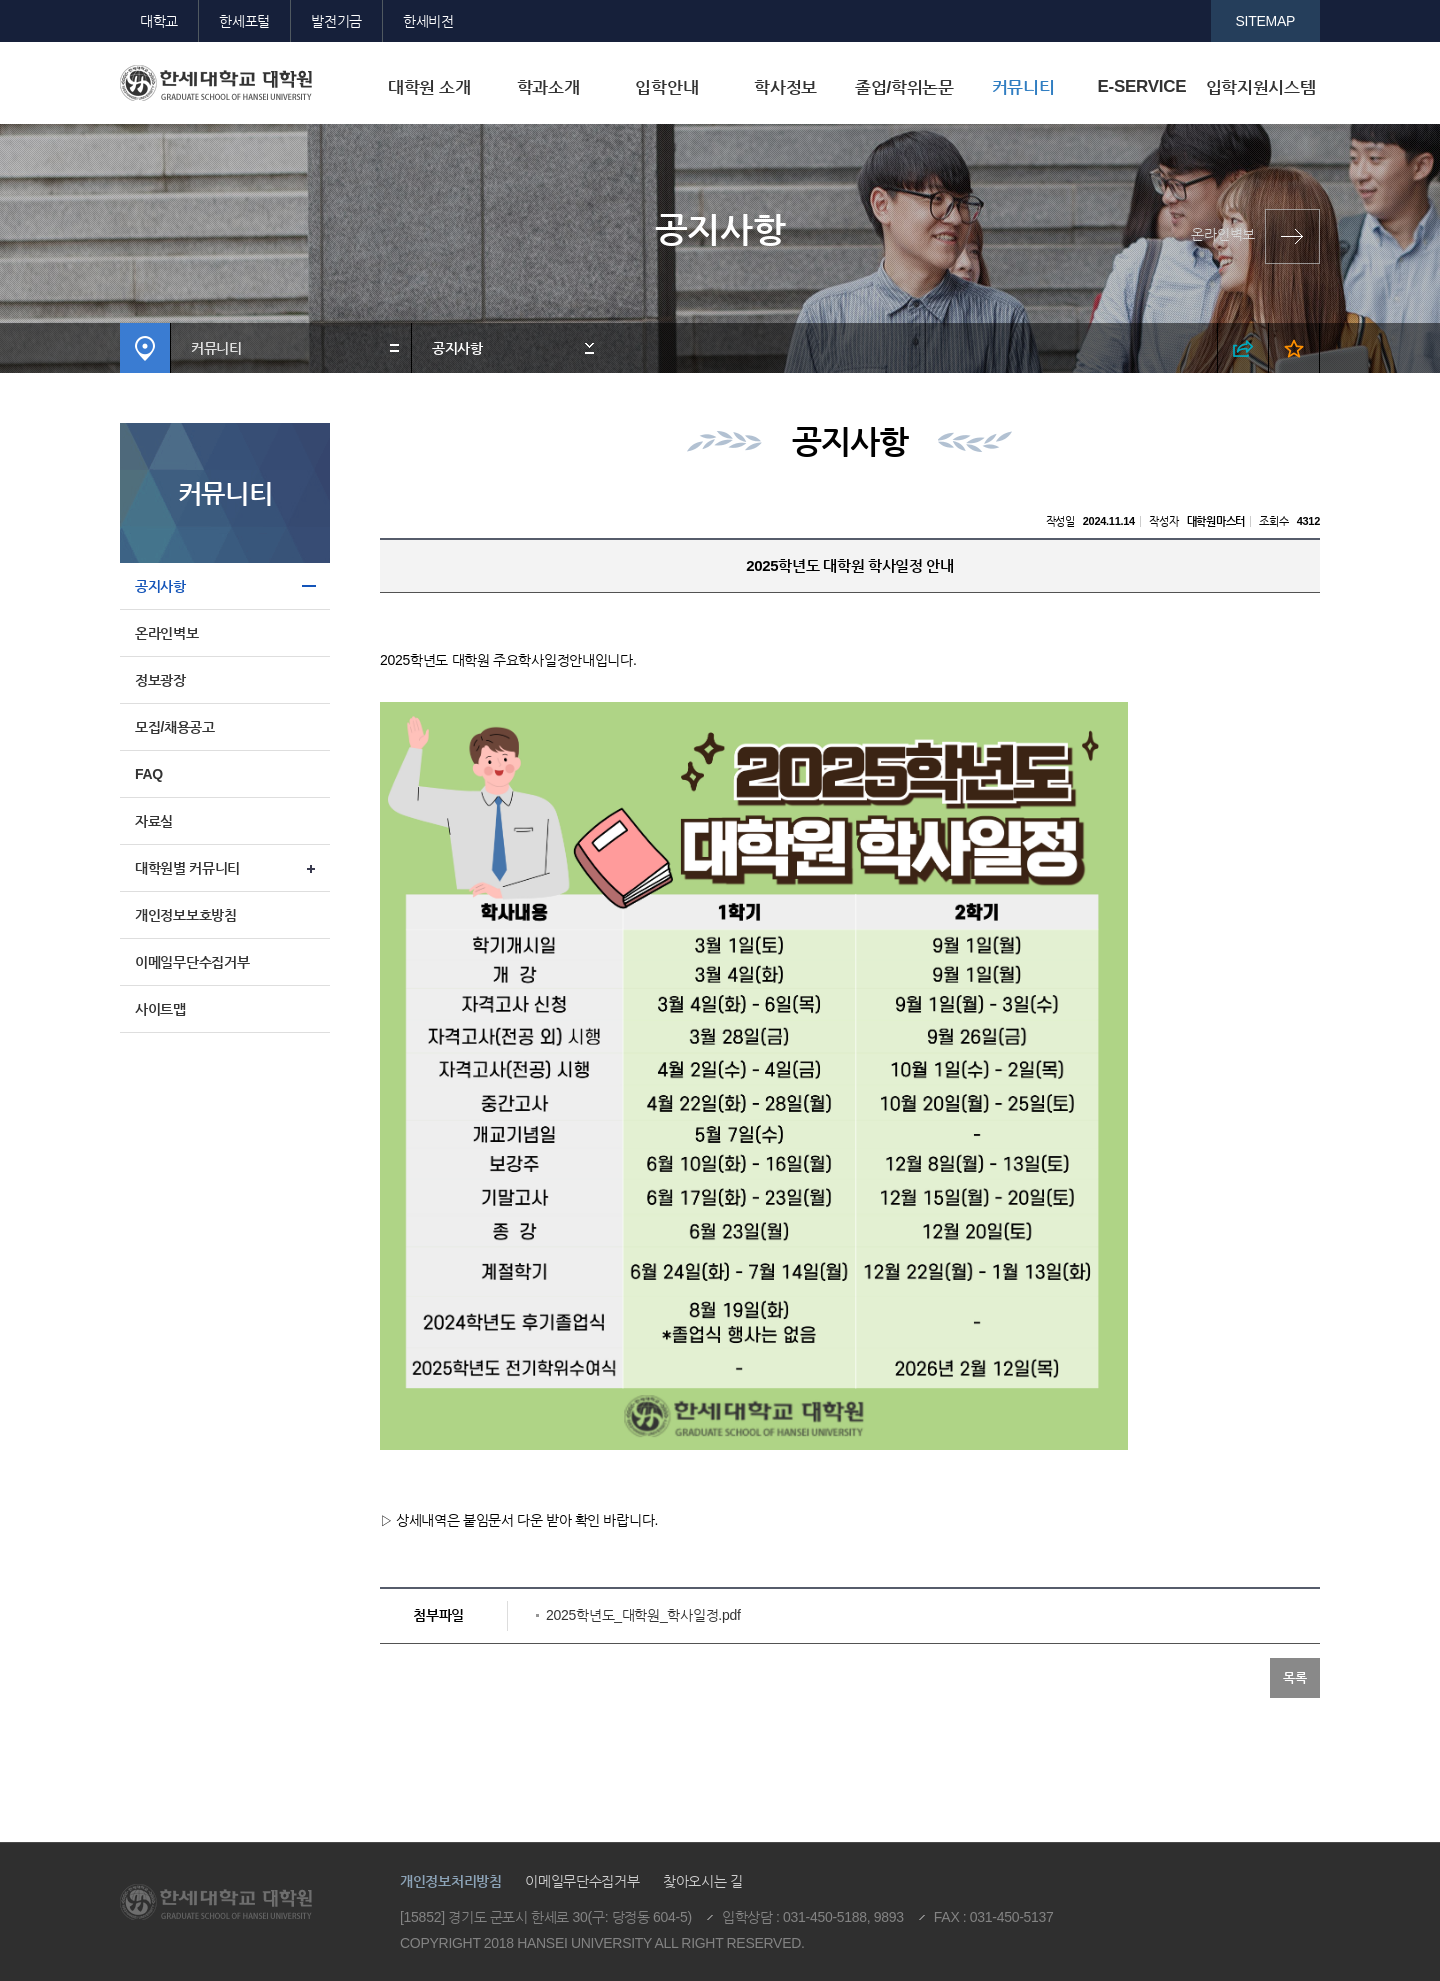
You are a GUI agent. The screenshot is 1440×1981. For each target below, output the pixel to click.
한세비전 (428, 21)
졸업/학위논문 (904, 87)
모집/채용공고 (175, 727)
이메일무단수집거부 (192, 962)
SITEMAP (1266, 21)
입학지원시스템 (1261, 87)
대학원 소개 (429, 87)
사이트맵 (160, 1009)
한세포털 (244, 21)
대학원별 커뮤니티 (187, 868)
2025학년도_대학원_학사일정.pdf (643, 1615)
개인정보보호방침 (186, 915)
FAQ (149, 774)
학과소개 (548, 87)
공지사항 (457, 348)
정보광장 (160, 680)
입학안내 (666, 87)
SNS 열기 (1243, 348)
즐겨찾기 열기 (1294, 348)
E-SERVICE (1141, 86)
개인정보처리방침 (451, 1881)
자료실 (154, 821)
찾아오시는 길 (703, 1881)
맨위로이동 (1264, 1751)
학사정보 (785, 87)
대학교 (159, 21)
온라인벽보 (1223, 234)
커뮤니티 (1023, 87)
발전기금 (336, 21)
